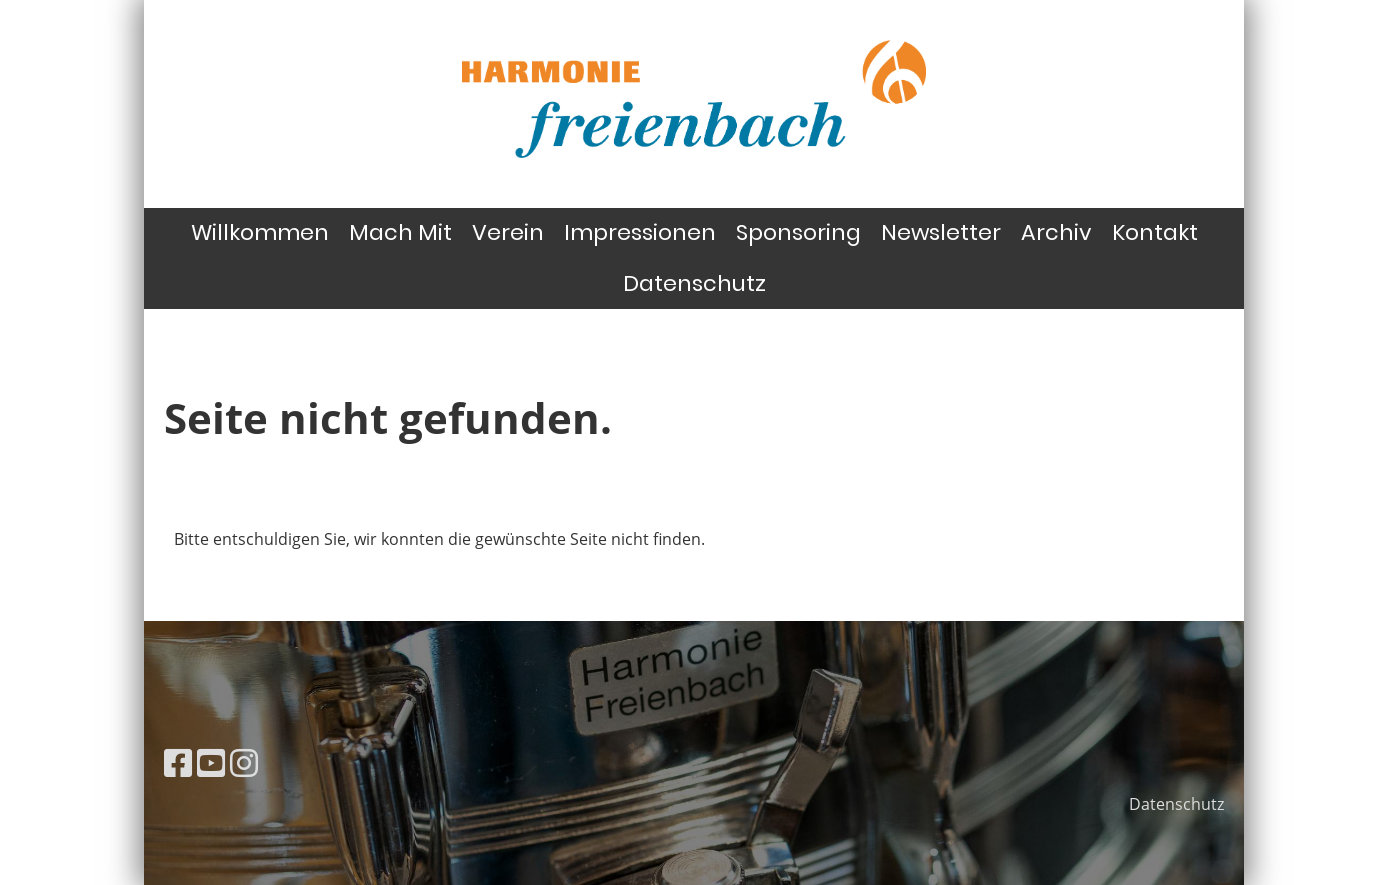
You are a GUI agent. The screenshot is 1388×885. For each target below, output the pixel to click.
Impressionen (640, 232)
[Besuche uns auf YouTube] (211, 762)
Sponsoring (798, 232)
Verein (508, 232)
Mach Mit (400, 232)
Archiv (1056, 232)
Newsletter (941, 232)
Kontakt (1155, 232)
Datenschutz (694, 283)
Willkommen (260, 232)
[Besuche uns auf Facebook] (178, 762)
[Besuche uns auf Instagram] (244, 762)
